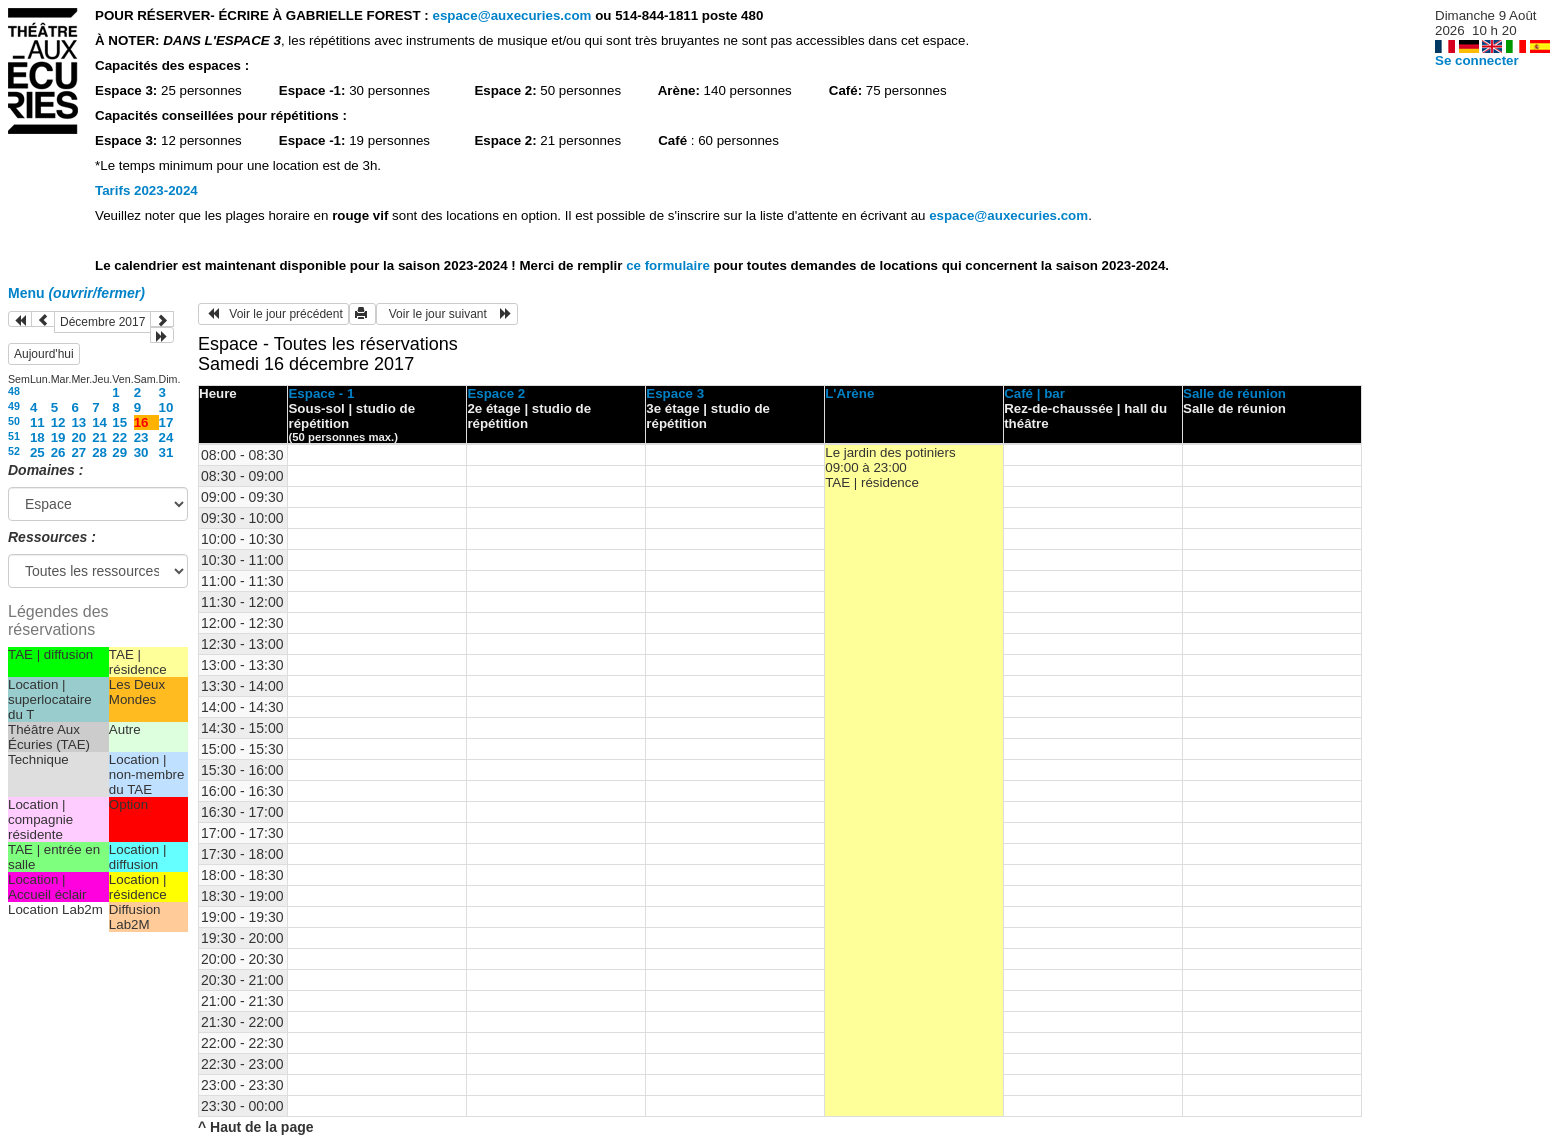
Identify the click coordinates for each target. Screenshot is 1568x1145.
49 (14, 406)
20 (78, 437)
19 (58, 437)
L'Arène (849, 393)
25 (37, 452)
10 (166, 407)
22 (119, 437)
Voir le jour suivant (447, 314)
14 (99, 422)
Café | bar (1034, 393)
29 (119, 452)
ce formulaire (669, 265)
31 (166, 452)
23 (141, 437)
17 (166, 422)
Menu (76, 293)
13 (78, 422)
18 (37, 437)
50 (14, 421)
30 (141, 452)
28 (99, 452)
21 (99, 437)
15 (119, 422)
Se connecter (1477, 60)
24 (166, 437)
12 (58, 422)
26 (58, 452)
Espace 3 (675, 393)
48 (14, 391)
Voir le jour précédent (273, 314)
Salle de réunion (1234, 393)
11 (37, 422)
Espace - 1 (321, 393)
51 (14, 436)
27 (78, 452)
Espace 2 (496, 393)
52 (14, 451)
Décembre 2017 (102, 322)
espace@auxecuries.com (511, 15)
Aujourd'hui (44, 354)
